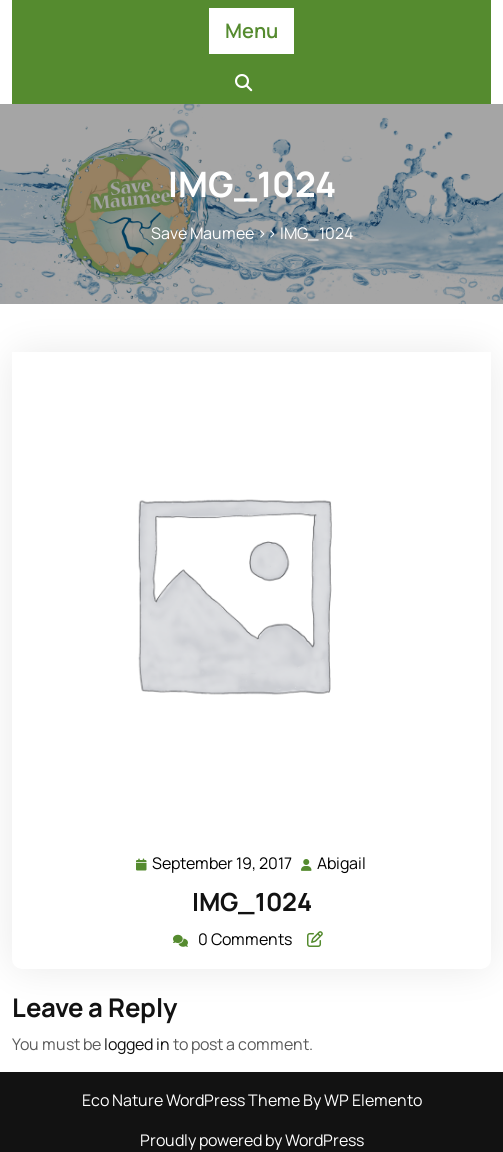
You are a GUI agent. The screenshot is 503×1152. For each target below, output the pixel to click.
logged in (137, 1044)
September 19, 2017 (223, 863)
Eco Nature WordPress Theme (192, 1100)
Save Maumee (202, 233)
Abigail (342, 862)
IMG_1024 (252, 901)
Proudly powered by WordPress (252, 1140)
